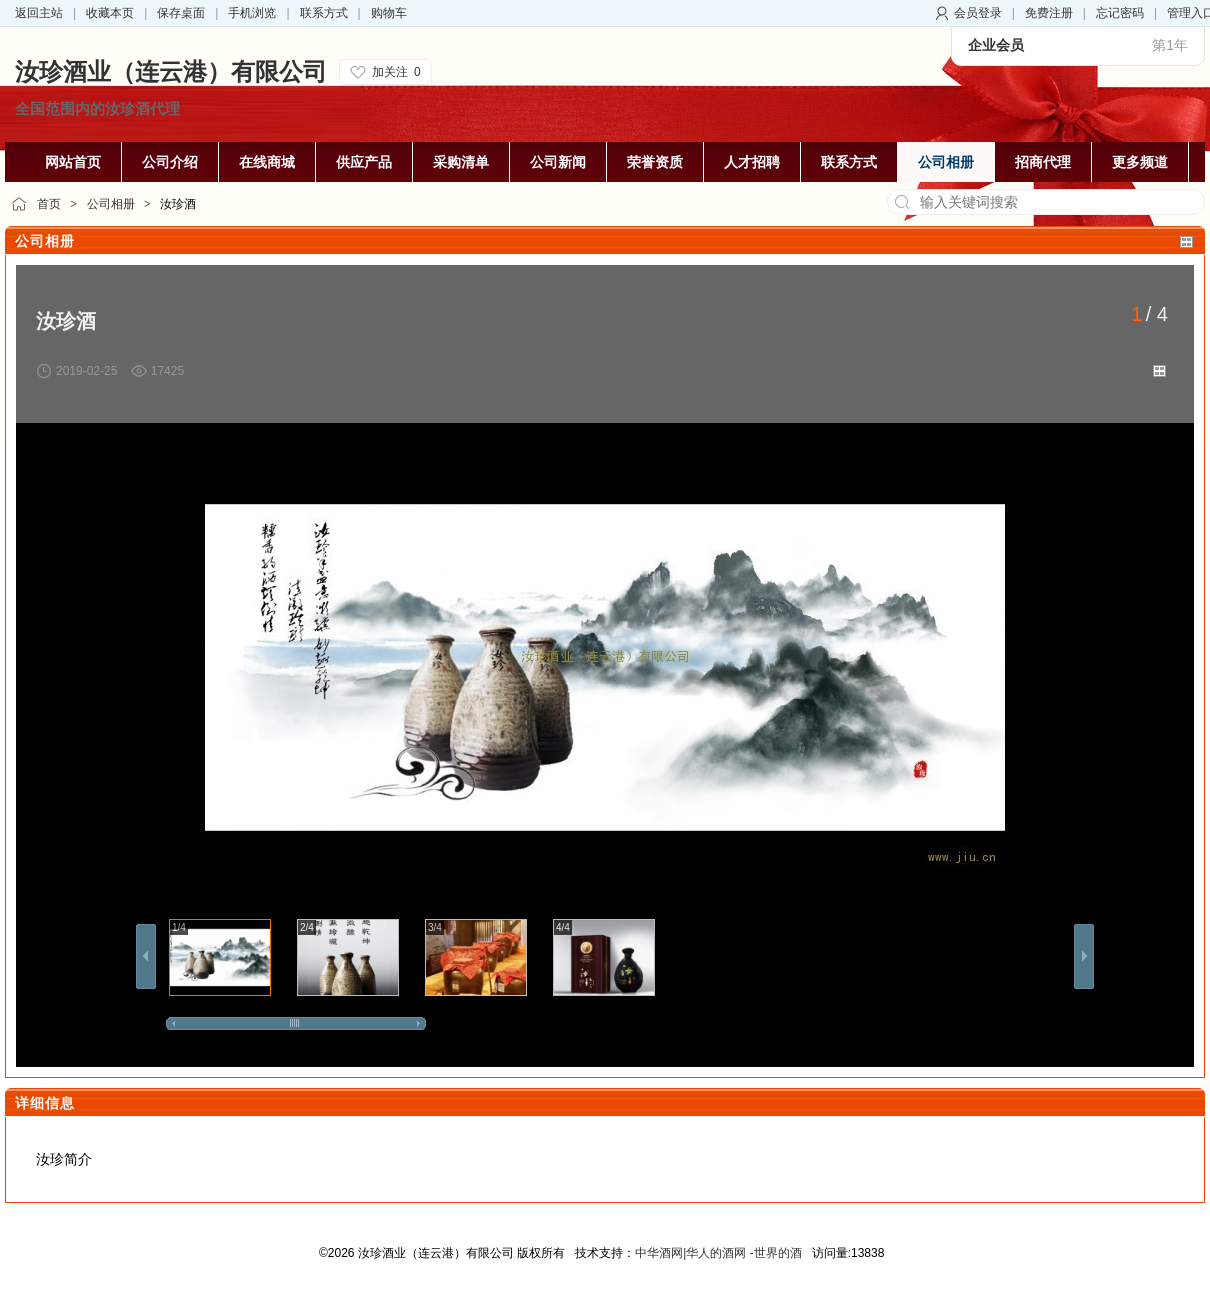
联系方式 (324, 13)
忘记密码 (1120, 13)
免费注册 (1049, 13)
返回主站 (39, 13)
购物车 (389, 13)
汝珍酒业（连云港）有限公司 (171, 71)
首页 (49, 204)
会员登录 (978, 13)
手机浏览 (252, 13)
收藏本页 (110, 13)
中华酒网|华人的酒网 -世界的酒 (718, 1253)
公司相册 (111, 204)
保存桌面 (181, 13)
